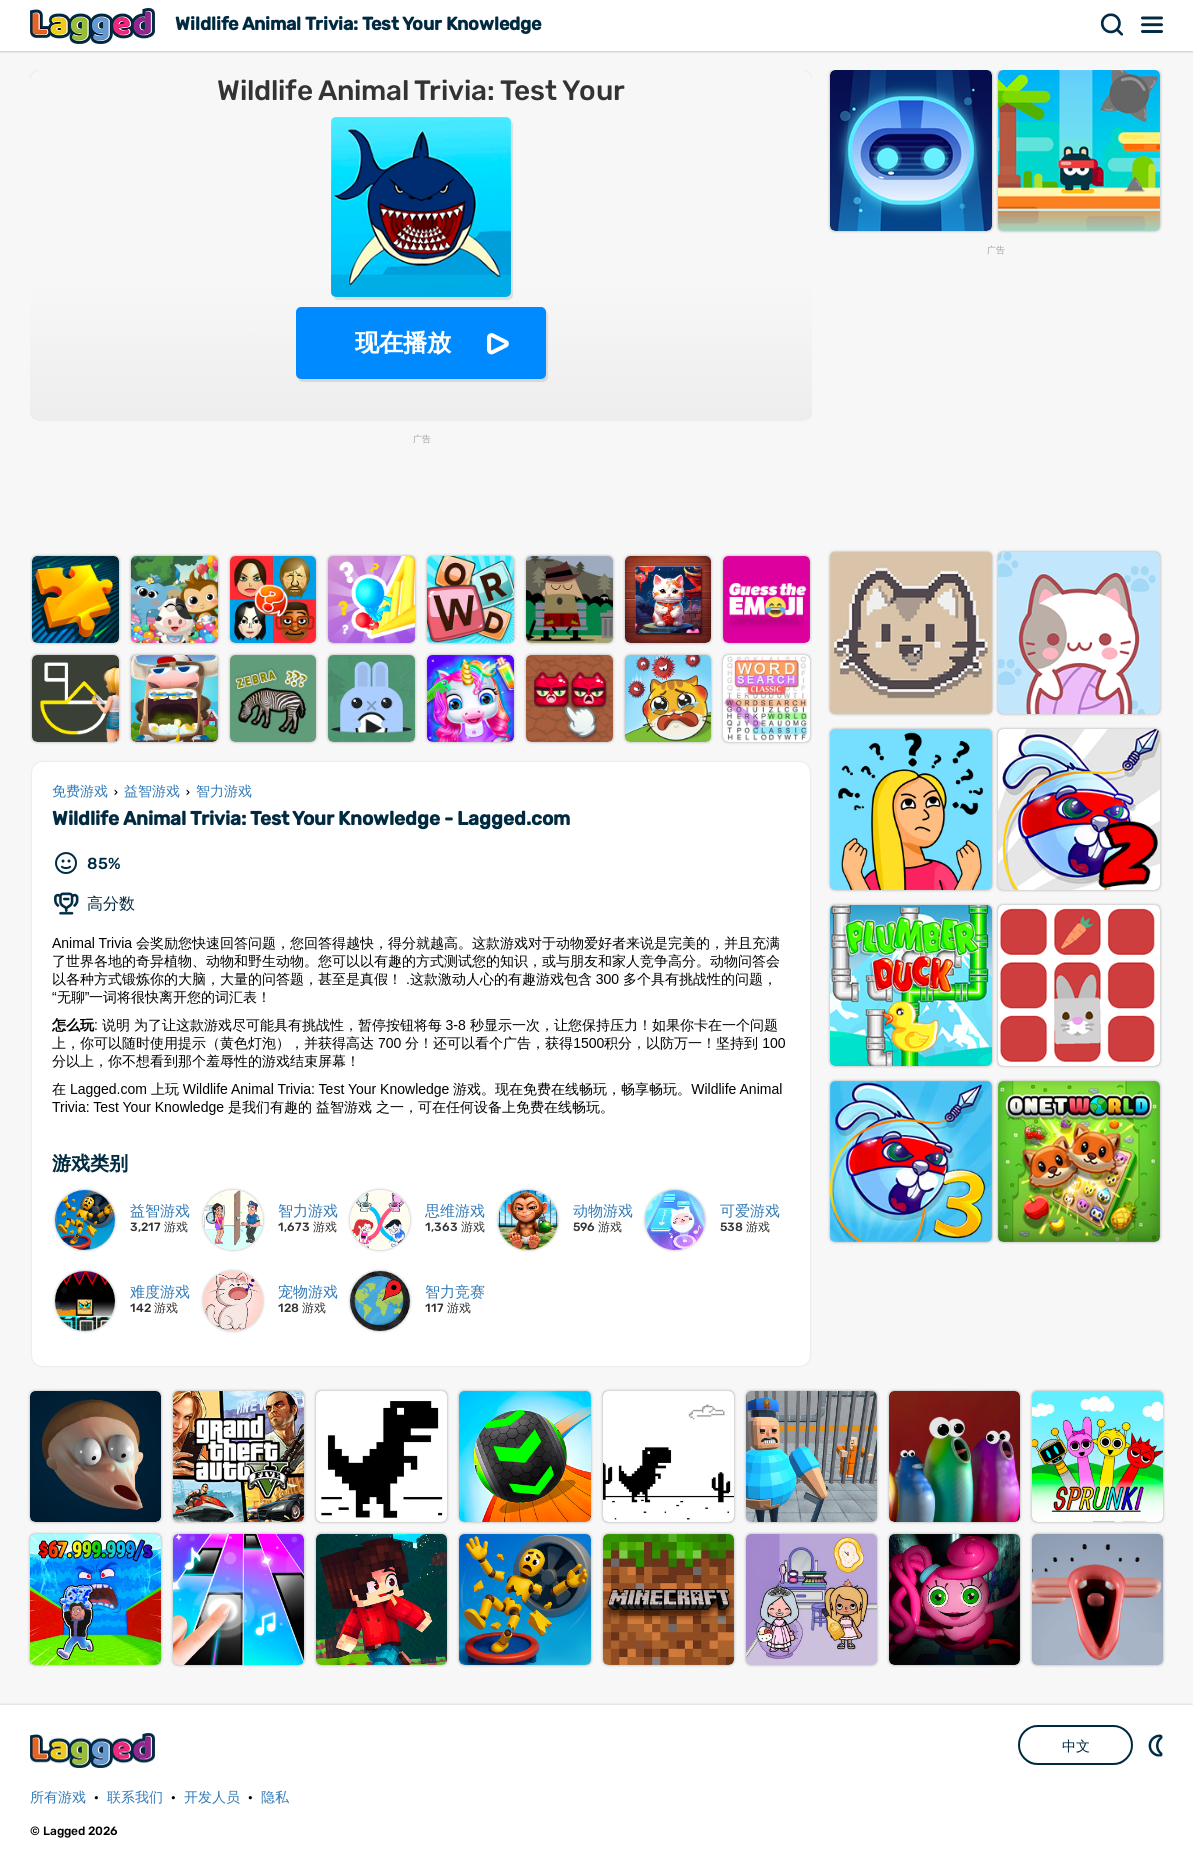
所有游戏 (58, 1797)
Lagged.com (95, 1750)
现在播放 (403, 342)
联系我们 (135, 1797)
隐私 (275, 1797)
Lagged (95, 25)
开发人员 (212, 1797)
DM (1158, 1745)
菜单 (1153, 25)
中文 (1076, 1746)
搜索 (1113, 25)
